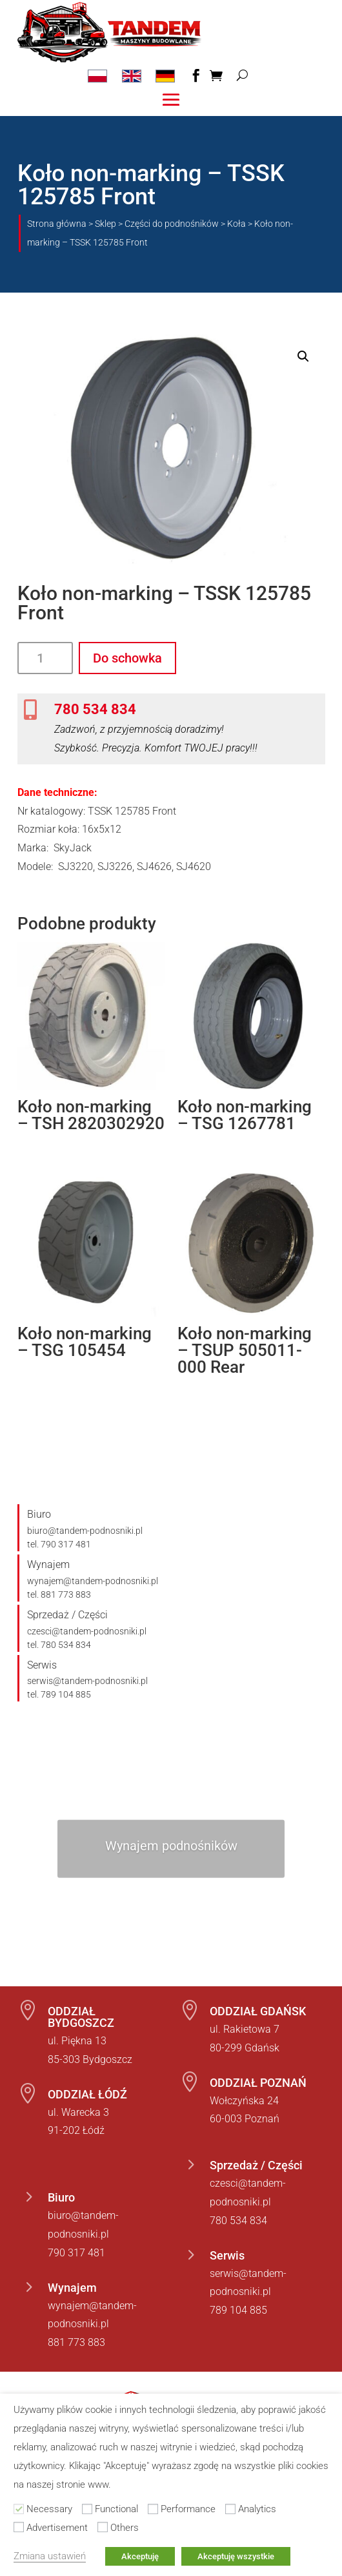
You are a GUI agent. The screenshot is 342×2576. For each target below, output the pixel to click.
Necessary (49, 2509)
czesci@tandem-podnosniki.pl (86, 1631)
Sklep (105, 223)
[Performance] (153, 2509)
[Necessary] (19, 2509)
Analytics (257, 2509)
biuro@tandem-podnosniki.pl (85, 1530)
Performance (188, 2509)
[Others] (102, 2527)
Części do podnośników (172, 223)
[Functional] (87, 2509)
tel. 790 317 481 (59, 1544)
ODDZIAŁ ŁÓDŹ (87, 2094)
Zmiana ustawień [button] (50, 2556)
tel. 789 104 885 (59, 1694)
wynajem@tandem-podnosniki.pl (92, 1581)
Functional (116, 2509)
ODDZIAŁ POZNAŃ (258, 2082)
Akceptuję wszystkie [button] (235, 2556)
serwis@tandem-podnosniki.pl (87, 1681)
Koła (236, 223)
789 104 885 (238, 2310)
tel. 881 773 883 (59, 1594)
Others (124, 2527)
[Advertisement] (19, 2527)
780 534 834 (95, 709)
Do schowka (127, 658)
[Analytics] (230, 2509)
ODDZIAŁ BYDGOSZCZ (81, 2016)
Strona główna (56, 223)
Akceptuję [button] (140, 2556)
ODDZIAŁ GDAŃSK (258, 2011)
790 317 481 (76, 2253)
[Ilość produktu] (45, 658)
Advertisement (57, 2527)
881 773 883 (76, 2342)
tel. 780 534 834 (59, 1645)
